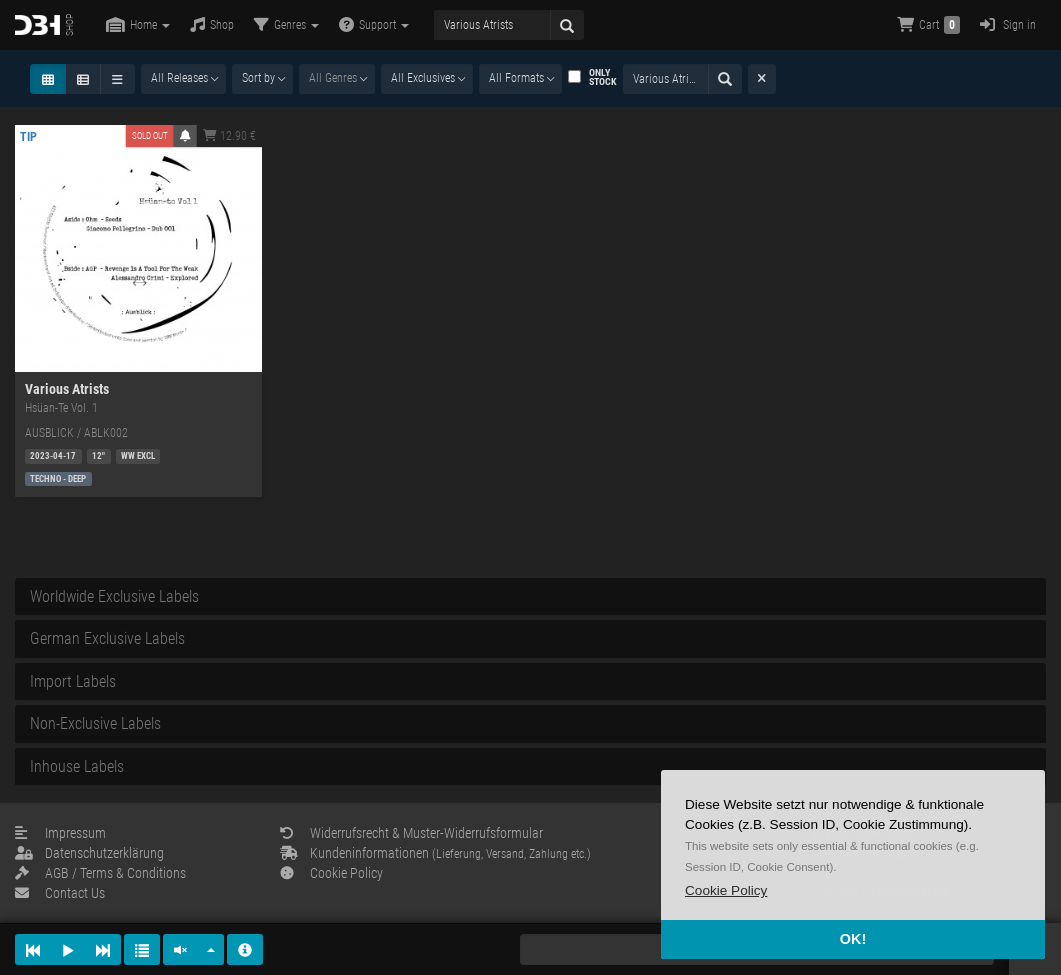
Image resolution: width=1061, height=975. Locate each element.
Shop (212, 24)
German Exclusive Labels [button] (107, 638)
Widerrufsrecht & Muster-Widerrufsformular (411, 833)
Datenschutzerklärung (89, 853)
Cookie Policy (331, 873)
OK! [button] (853, 939)
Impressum (60, 833)
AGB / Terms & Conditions (100, 873)
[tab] (530, 597)
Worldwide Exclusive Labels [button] (114, 596)
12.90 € (229, 136)
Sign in (1008, 24)
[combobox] (183, 79)
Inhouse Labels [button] (77, 766)
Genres (286, 24)
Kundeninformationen (435, 853)
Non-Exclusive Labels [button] (95, 723)
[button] (726, 890)
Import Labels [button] (73, 681)
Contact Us (60, 893)
